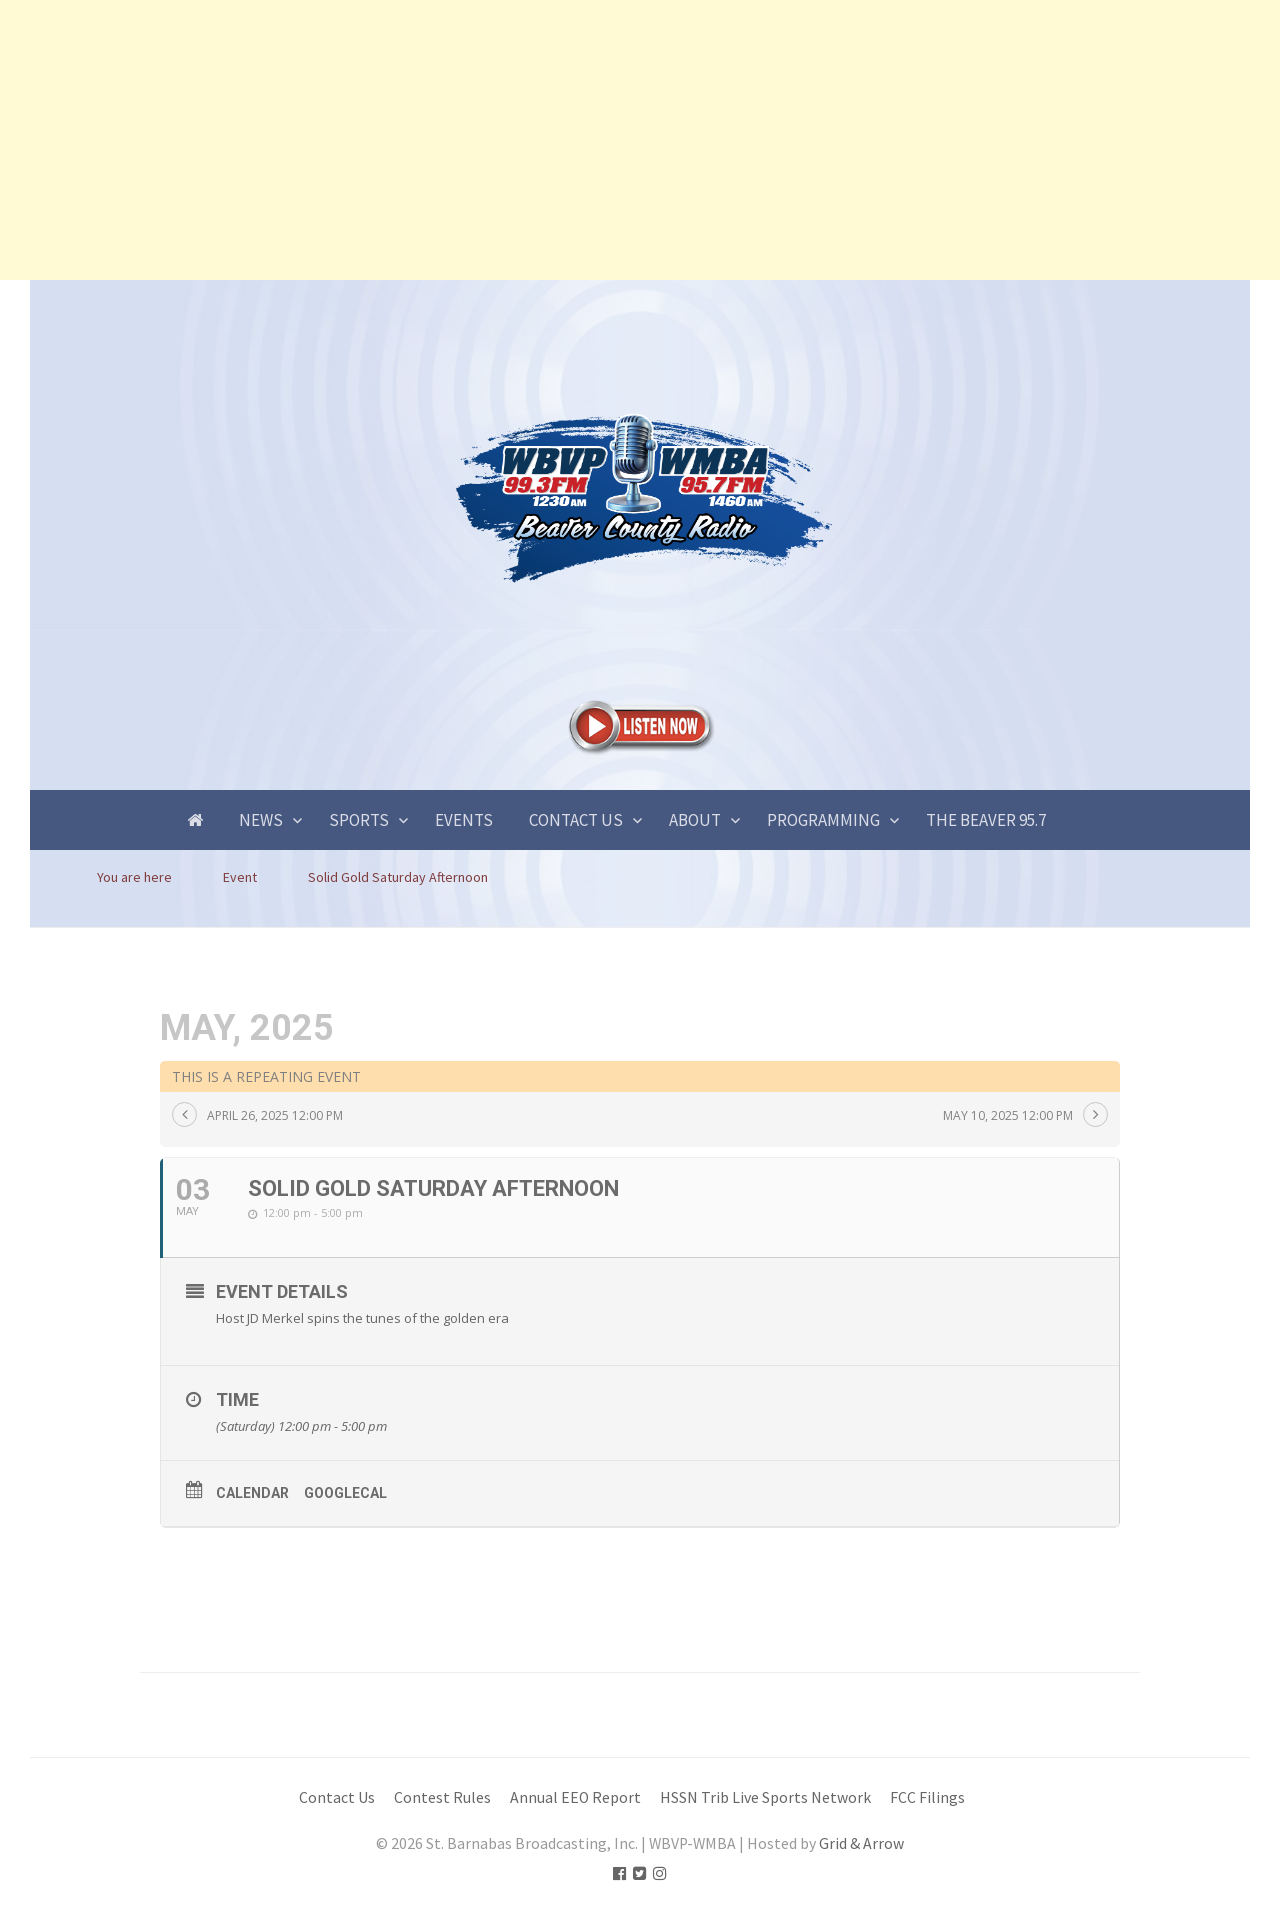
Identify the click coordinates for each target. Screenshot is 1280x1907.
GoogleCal (345, 1493)
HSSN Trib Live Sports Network (765, 1797)
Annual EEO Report (575, 1797)
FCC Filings (927, 1797)
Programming (823, 820)
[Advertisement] (600, 140)
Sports (359, 820)
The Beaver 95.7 (986, 820)
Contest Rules (442, 1797)
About (695, 820)
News (261, 820)
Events (464, 820)
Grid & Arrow (861, 1843)
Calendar (252, 1493)
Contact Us (576, 820)
